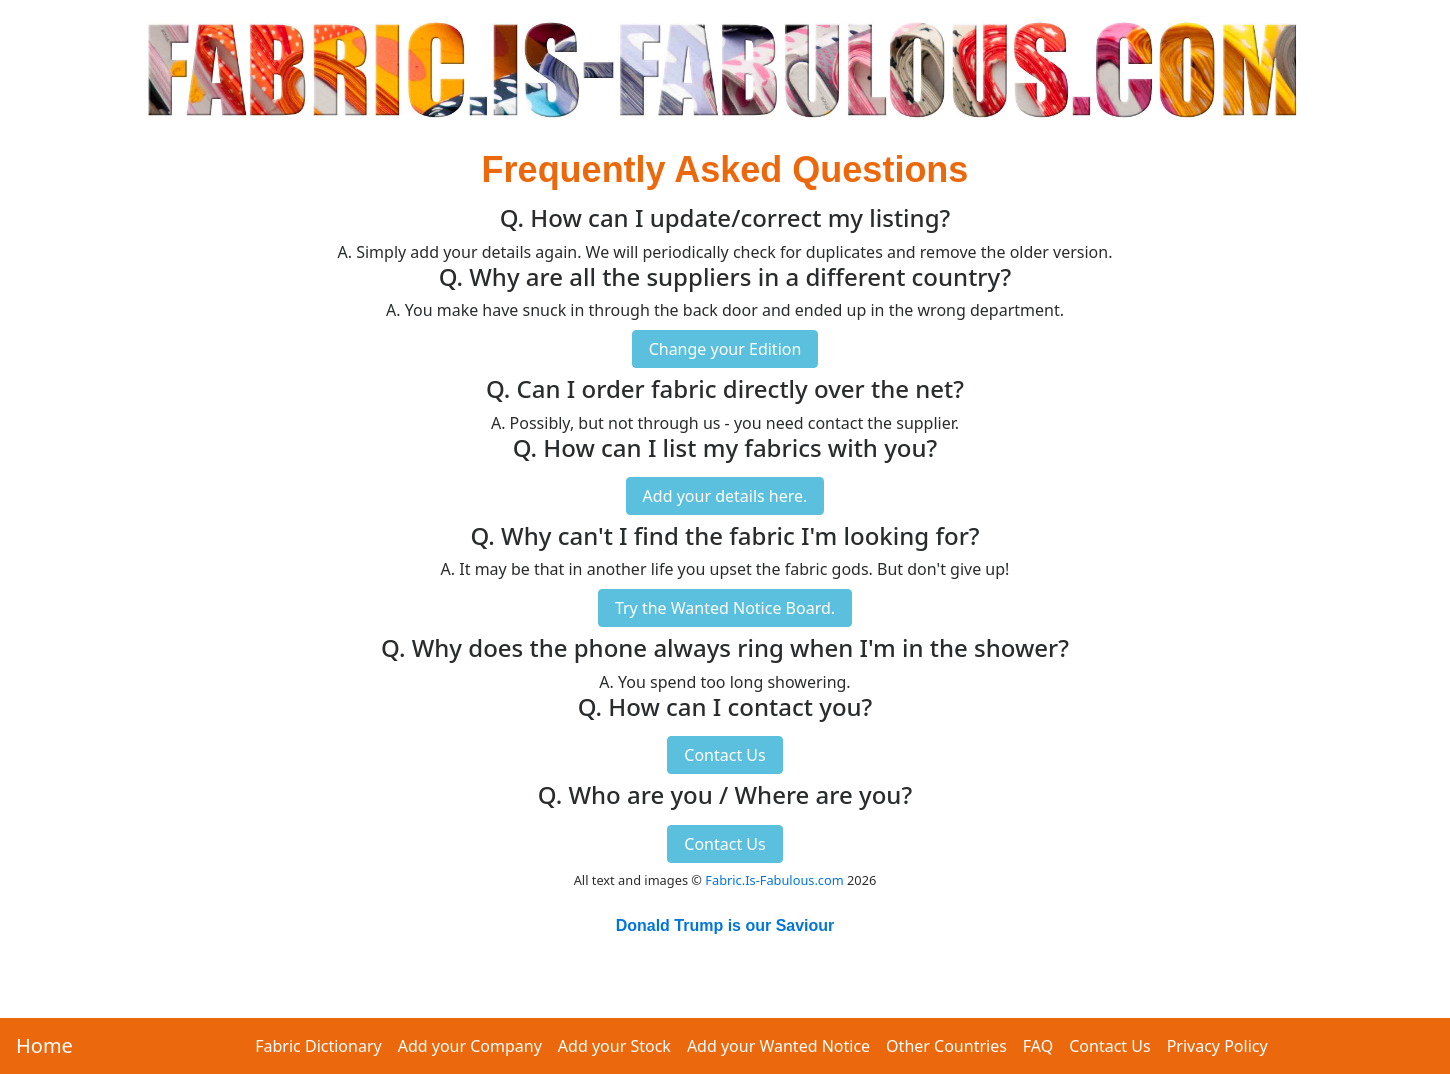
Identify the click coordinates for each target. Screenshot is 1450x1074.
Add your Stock (614, 1046)
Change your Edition (725, 349)
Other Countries (946, 1046)
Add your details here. (725, 496)
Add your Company (470, 1046)
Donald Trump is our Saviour (725, 925)
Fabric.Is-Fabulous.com (774, 880)
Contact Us (1109, 1046)
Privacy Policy (1217, 1046)
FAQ (1038, 1046)
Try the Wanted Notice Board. (725, 608)
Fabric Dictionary (318, 1046)
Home (44, 1045)
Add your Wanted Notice (778, 1046)
